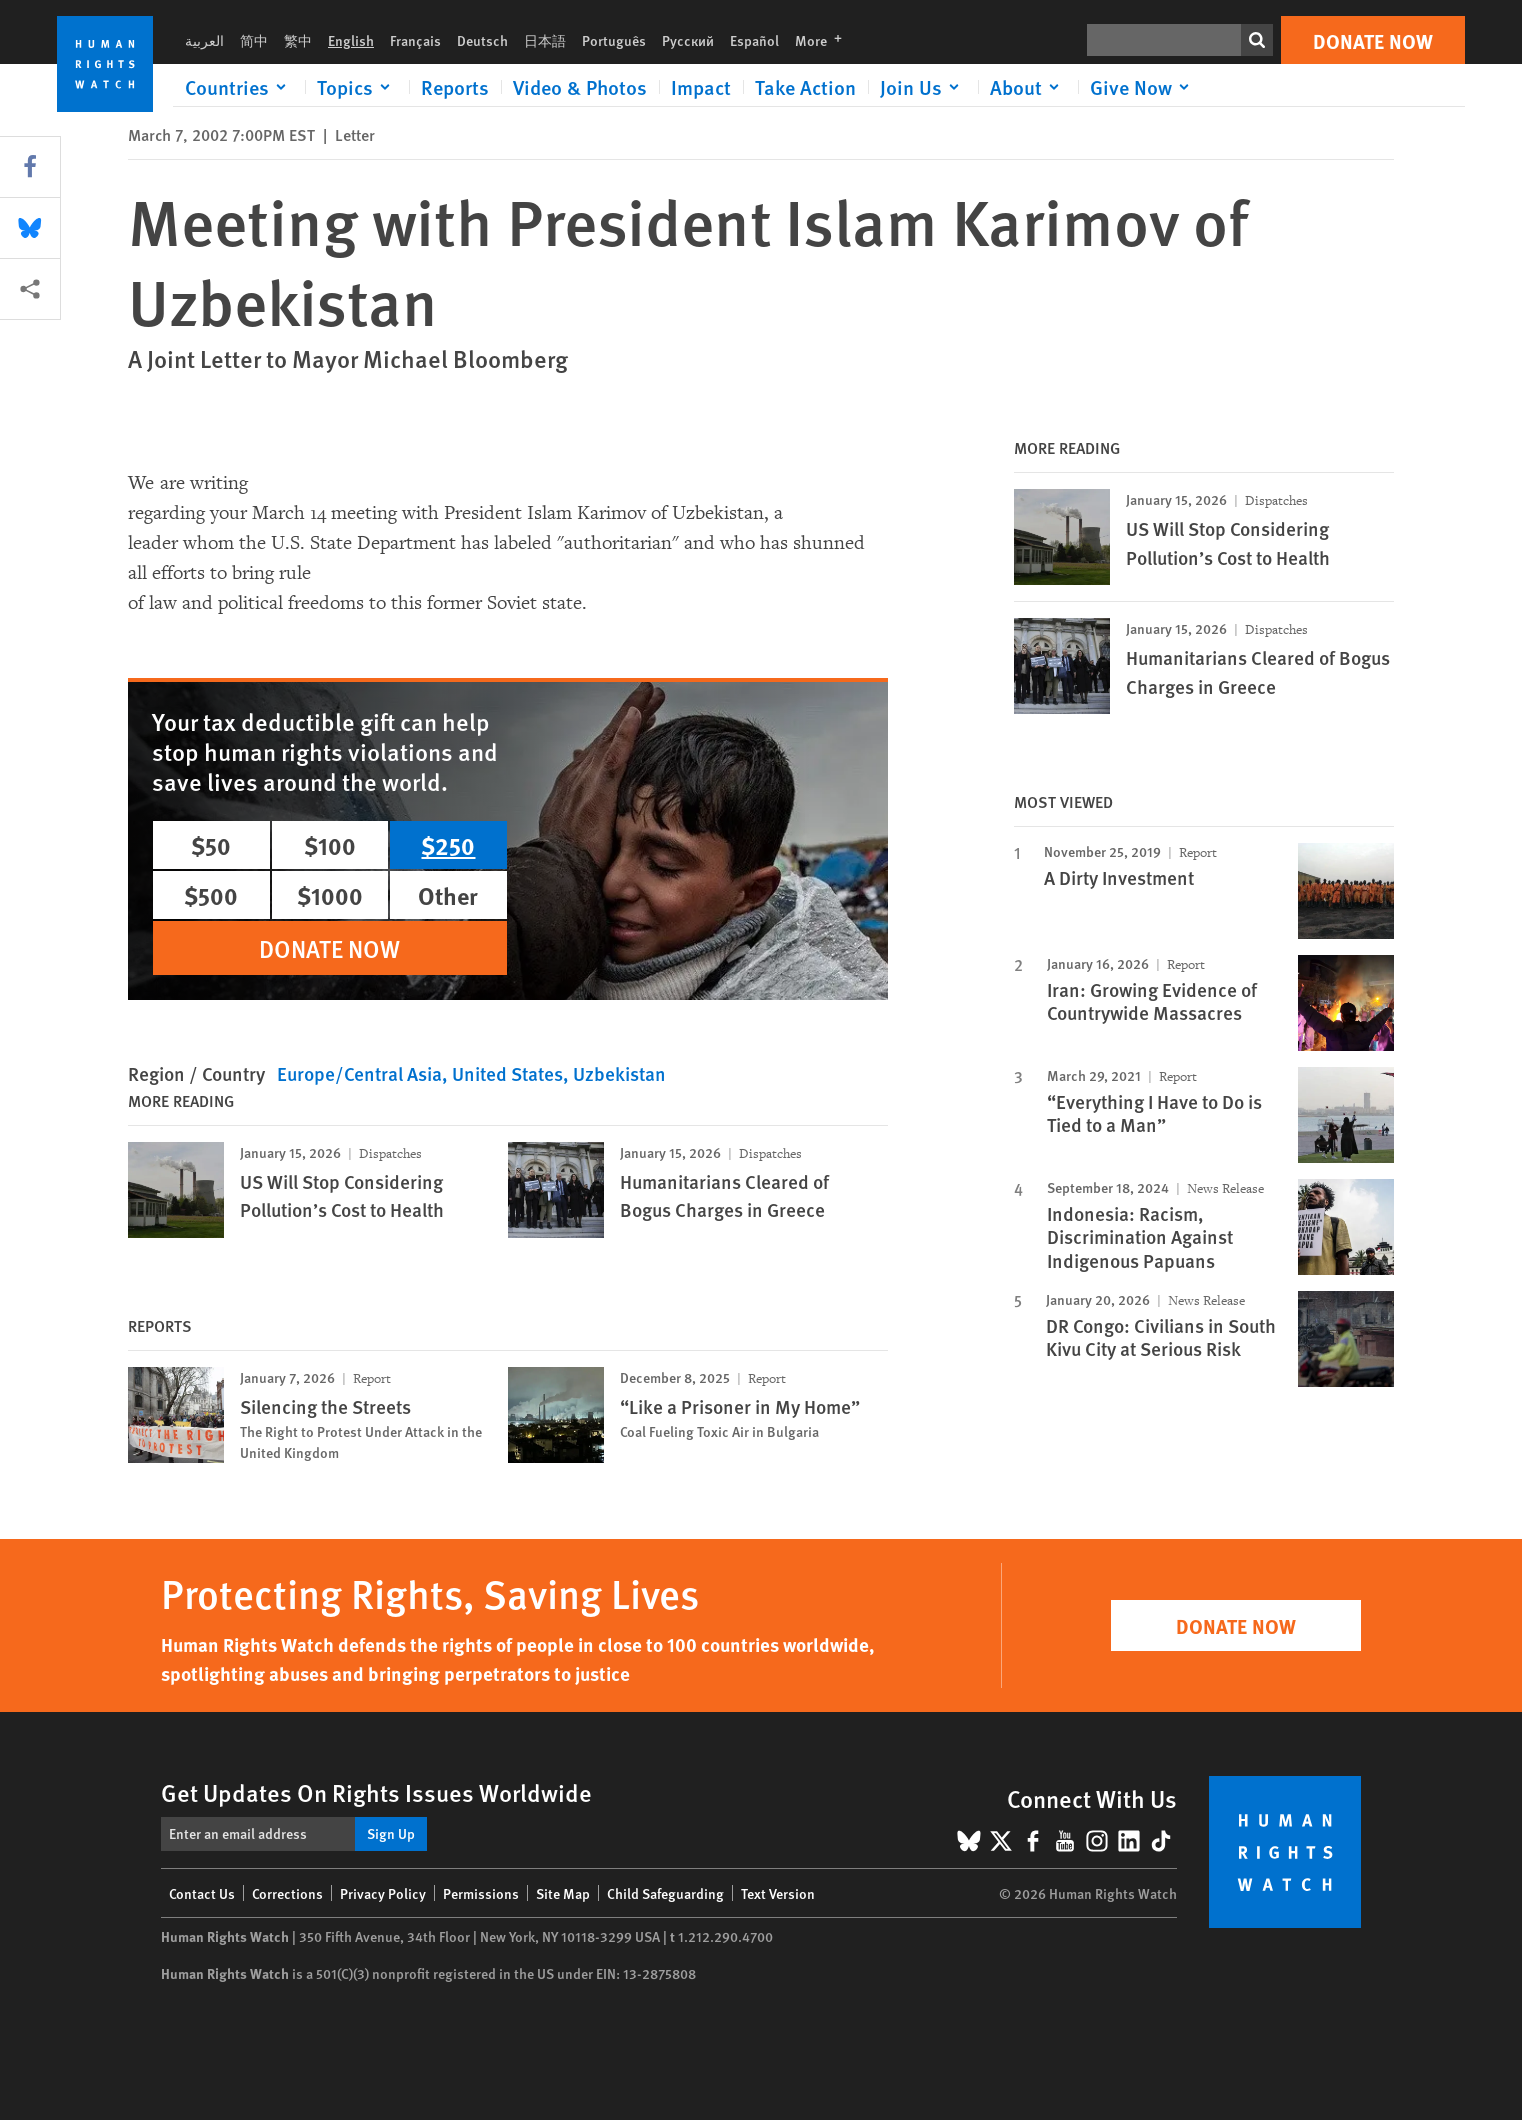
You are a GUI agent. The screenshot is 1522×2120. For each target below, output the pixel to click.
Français (415, 40)
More (824, 40)
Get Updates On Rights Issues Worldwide (376, 1792)
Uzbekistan (619, 1073)
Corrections (287, 1893)
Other (448, 895)
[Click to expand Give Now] (1143, 87)
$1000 (330, 895)
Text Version (778, 1893)
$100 (330, 845)
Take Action (805, 87)
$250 (448, 845)
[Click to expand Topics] (357, 87)
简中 (254, 40)
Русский (688, 40)
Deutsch (482, 40)
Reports (455, 87)
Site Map (563, 1893)
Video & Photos (580, 87)
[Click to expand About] (1028, 87)
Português (614, 40)
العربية (204, 40)
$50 (211, 845)
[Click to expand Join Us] (923, 87)
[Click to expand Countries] (239, 87)
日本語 (545, 40)
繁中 (298, 40)
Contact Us (202, 1893)
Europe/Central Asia (359, 1073)
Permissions (481, 1893)
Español (754, 40)
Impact (701, 87)
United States (507, 1073)
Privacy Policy (383, 1893)
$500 (211, 895)
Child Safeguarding (665, 1893)
